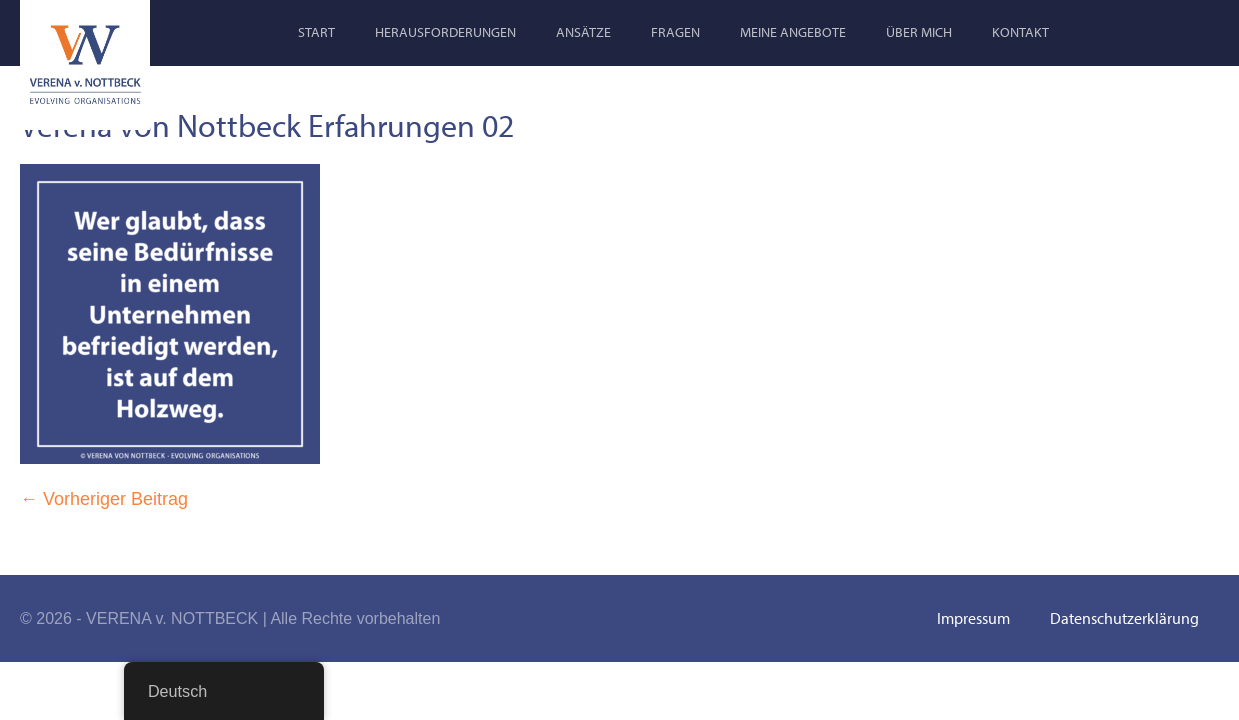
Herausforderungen (445, 32)
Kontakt (1020, 32)
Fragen (675, 32)
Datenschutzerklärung (1124, 618)
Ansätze (583, 32)
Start (316, 32)
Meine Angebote (793, 32)
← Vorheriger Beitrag (104, 499)
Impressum (973, 618)
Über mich (919, 32)
